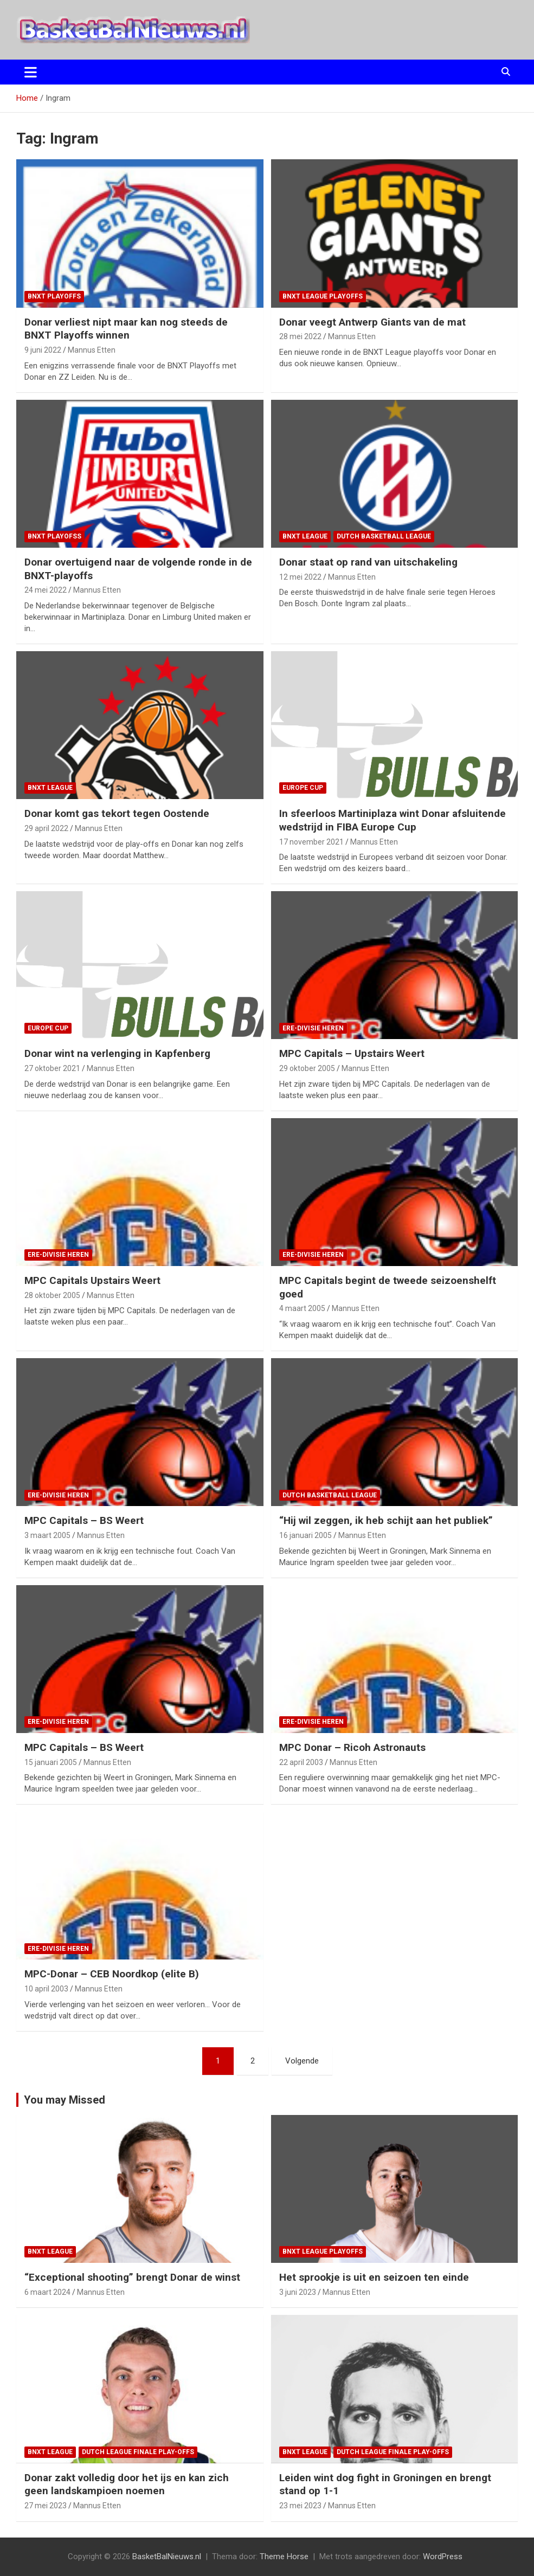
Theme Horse (284, 2556)
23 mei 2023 (300, 2505)
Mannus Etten (91, 350)
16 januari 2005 (305, 1535)
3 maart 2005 (47, 1535)
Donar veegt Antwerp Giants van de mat (372, 322)
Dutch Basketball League (384, 536)
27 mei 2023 (45, 2505)
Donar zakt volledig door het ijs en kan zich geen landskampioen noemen (126, 2484)
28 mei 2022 (300, 336)
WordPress (442, 2556)
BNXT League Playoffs (322, 296)
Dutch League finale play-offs (138, 2452)
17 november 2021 (311, 842)
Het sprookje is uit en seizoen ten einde (374, 2277)
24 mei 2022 (45, 590)
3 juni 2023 (297, 2292)
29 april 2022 (46, 828)
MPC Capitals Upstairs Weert (92, 1280)
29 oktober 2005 (307, 1068)
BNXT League (304, 536)
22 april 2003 (301, 1762)
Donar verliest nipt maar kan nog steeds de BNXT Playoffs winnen (126, 329)
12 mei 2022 (300, 577)
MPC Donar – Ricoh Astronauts (352, 1747)
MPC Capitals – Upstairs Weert (351, 1053)
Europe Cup (302, 787)
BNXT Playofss (54, 536)
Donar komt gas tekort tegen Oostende (116, 813)
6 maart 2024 (47, 2292)
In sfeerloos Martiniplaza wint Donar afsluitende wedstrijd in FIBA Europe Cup (392, 820)
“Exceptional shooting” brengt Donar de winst (132, 2277)
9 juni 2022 (42, 350)
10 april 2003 (46, 1988)
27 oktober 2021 (52, 1068)
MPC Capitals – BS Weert (84, 1520)
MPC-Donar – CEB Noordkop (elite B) (111, 1974)
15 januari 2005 (50, 1762)
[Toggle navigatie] (30, 72)
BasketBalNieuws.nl (166, 2556)
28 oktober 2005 (52, 1295)
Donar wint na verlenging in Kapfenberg (117, 1053)
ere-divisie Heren (313, 1028)
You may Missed (64, 2099)
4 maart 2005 (302, 1308)
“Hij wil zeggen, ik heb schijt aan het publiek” (386, 1520)
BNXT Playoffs (54, 296)
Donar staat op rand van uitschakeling (368, 562)
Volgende (302, 2061)
